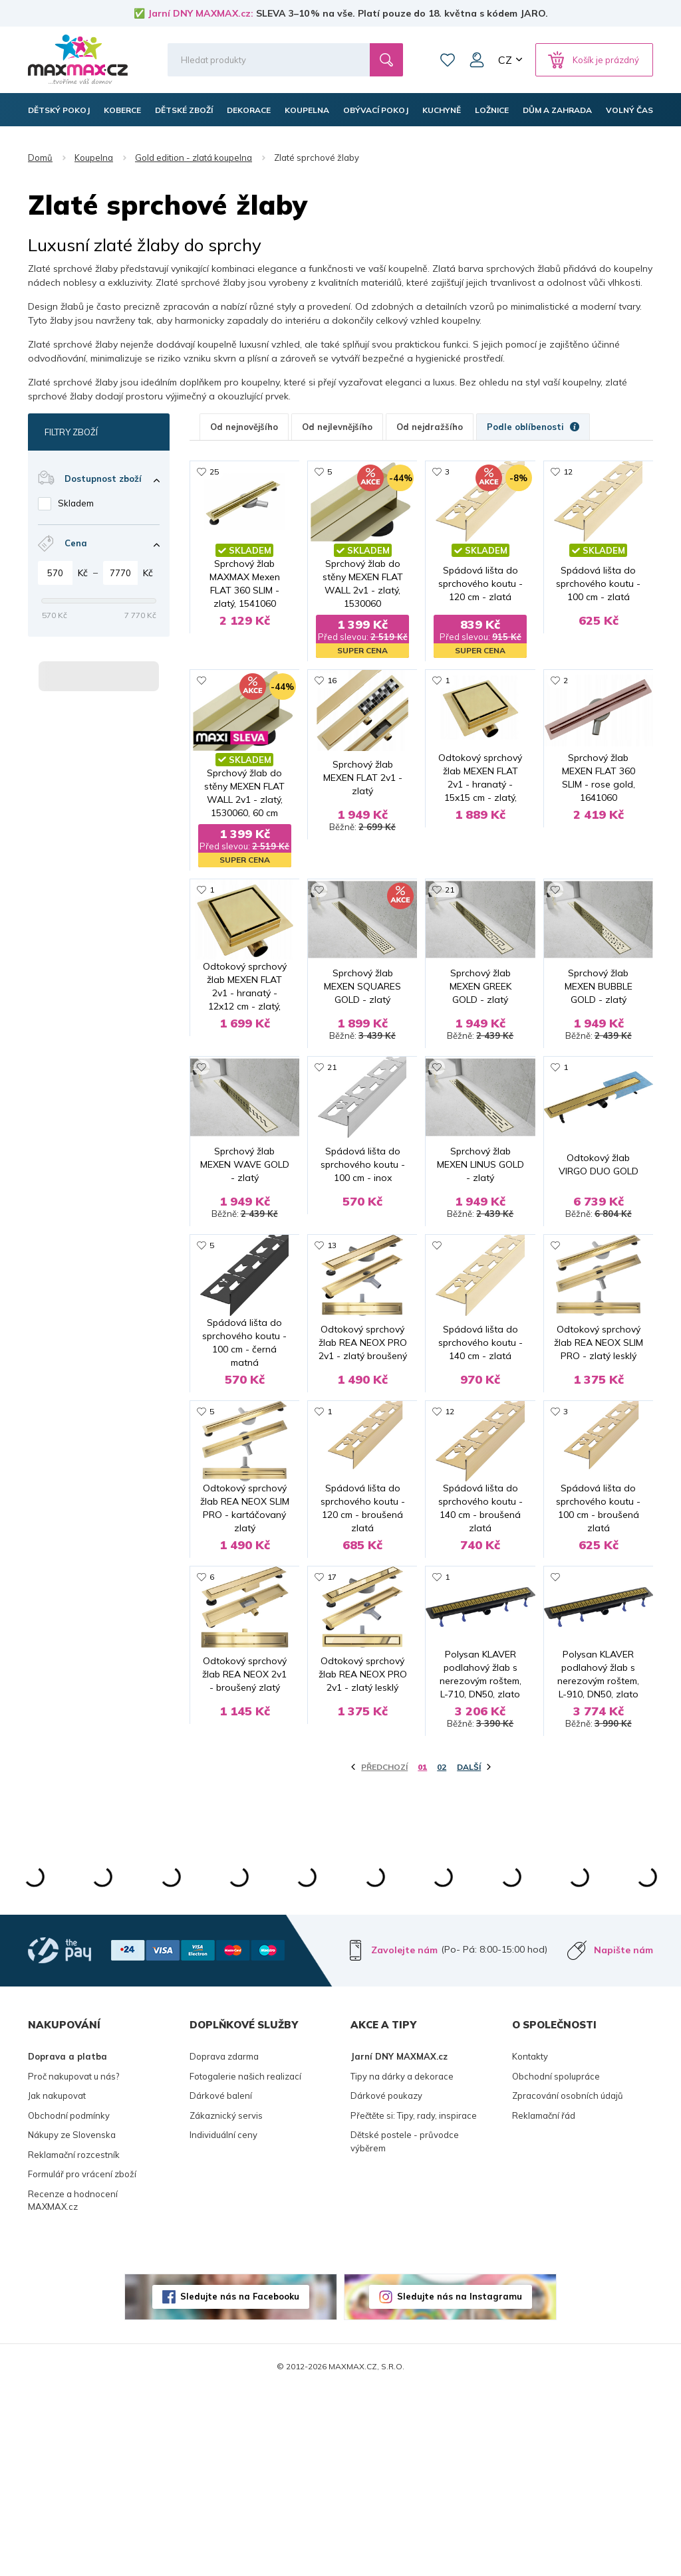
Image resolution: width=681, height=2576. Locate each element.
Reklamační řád (543, 2302)
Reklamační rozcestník (74, 2341)
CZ (505, 59)
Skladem (76, 503)
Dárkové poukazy (386, 2282)
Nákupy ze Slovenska (72, 2321)
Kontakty (530, 2243)
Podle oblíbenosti (533, 426)
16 (332, 682)
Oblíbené (447, 60)
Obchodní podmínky (69, 2302)
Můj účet (477, 60)
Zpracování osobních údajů (567, 2282)
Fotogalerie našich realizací (245, 2263)
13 (332, 1312)
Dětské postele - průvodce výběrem (404, 2328)
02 (441, 1954)
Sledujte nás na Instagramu (459, 2483)
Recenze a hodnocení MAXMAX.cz (73, 2387)
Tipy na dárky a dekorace (402, 2263)
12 (568, 472)
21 (449, 892)
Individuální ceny (223, 2321)
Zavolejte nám (404, 2137)
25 (214, 472)
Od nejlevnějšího (337, 426)
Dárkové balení (221, 2282)
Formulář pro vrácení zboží (82, 2360)
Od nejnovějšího (244, 426)
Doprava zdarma (224, 2243)
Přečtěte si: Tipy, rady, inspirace (413, 2302)
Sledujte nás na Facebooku (239, 2483)
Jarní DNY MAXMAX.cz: (200, 13)
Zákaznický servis (226, 2302)
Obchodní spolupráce (556, 2263)
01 (422, 1954)
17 (332, 1732)
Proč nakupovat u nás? (73, 2263)
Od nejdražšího (429, 426)
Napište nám (623, 2137)
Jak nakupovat (57, 2282)
